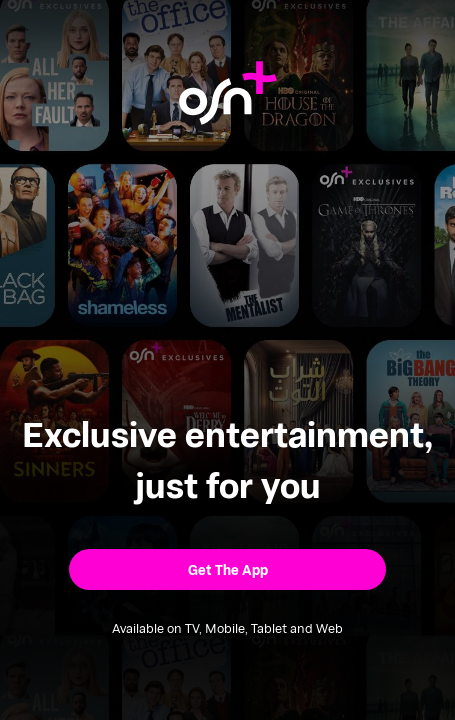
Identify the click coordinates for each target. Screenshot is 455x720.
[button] (228, 570)
